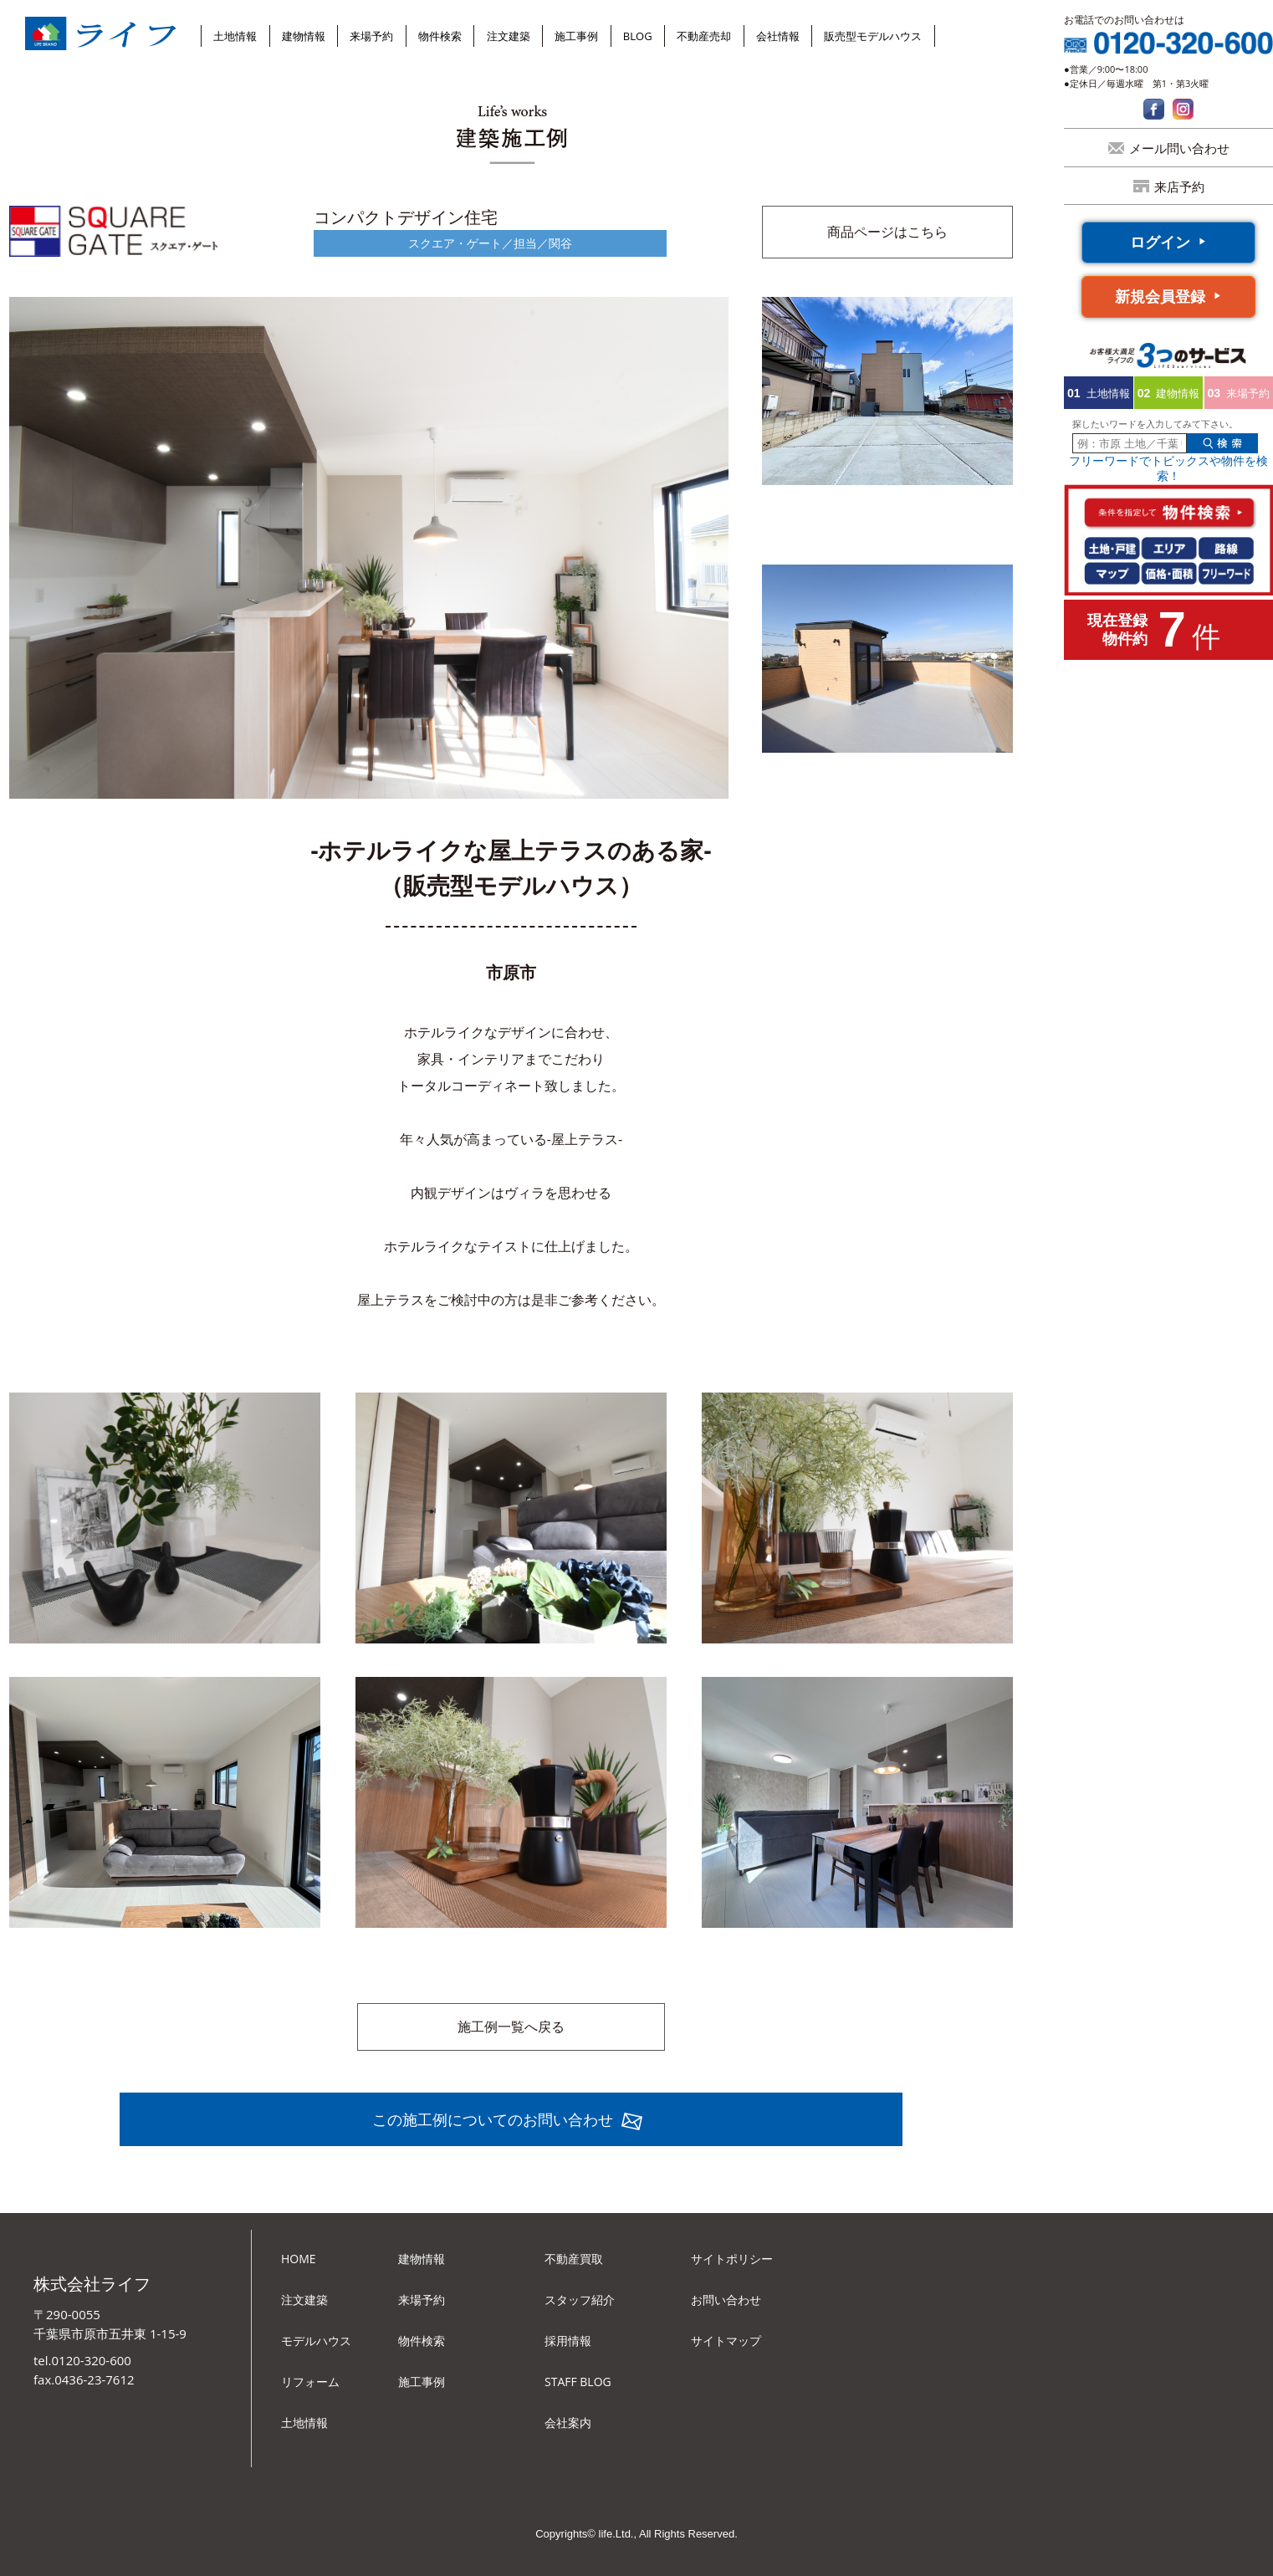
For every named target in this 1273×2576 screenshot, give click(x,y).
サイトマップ (726, 2341)
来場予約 (371, 35)
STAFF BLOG (577, 2381)
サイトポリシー (732, 2259)
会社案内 (567, 2422)
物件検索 (440, 35)
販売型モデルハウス (873, 35)
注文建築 (508, 35)
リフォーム (310, 2381)
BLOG (637, 35)
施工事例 (576, 35)
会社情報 (778, 35)
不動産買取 (573, 2259)
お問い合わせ (726, 2300)
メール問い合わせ (1179, 148)
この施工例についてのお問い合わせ (492, 2119)
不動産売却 (704, 35)
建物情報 (303, 35)
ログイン (1160, 242)
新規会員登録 (1160, 296)
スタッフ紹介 (579, 2300)
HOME (298, 2259)
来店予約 (1179, 186)
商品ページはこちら (887, 231)
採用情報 (567, 2341)
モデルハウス (316, 2341)
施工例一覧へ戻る (511, 2026)
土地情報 (235, 35)
